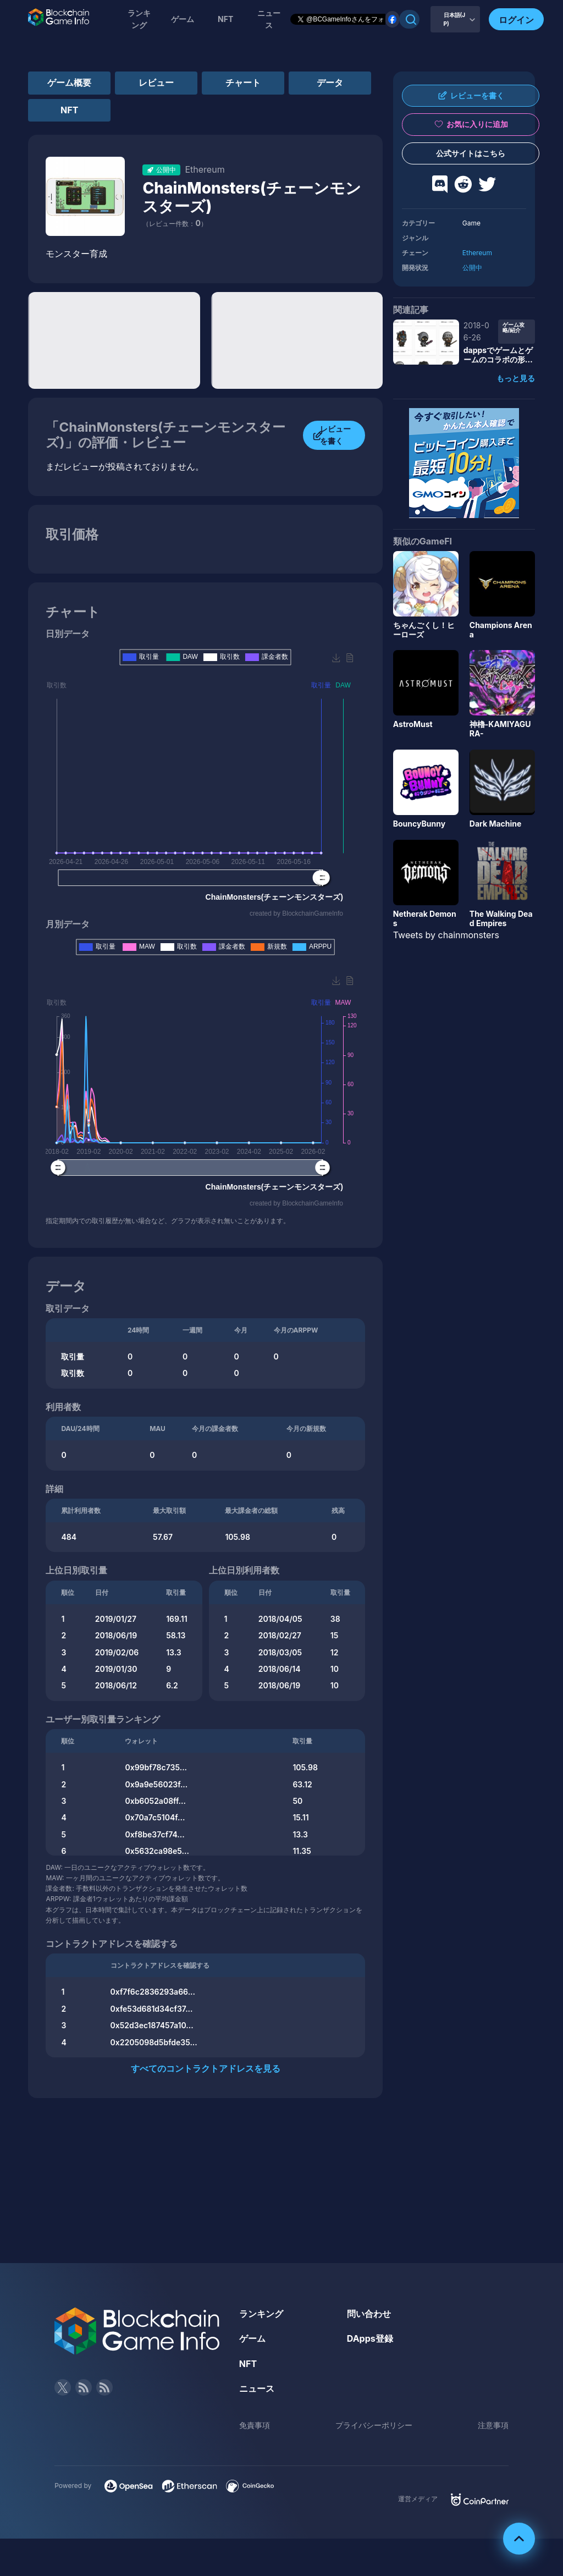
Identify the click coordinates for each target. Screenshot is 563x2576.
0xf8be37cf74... (154, 1834)
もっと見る (515, 378)
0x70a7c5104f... (155, 1817)
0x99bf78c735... (156, 1767)
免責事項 (254, 2425)
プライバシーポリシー (373, 2425)
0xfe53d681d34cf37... (152, 2008)
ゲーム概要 (69, 82)
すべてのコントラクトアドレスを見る (205, 2068)
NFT (225, 19)
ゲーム (182, 19)
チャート (243, 82)
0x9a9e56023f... (156, 1784)
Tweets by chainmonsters (446, 934)
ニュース (256, 2388)
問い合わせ (369, 2313)
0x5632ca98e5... (157, 1851)
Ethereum (477, 253)
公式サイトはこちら (470, 153)
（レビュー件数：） (174, 223)
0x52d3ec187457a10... (152, 2025)
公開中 (472, 267)
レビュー (156, 82)
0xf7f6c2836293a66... (153, 1991)
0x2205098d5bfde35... (154, 2042)
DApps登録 (370, 2338)
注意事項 (493, 2425)
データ (330, 82)
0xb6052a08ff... (155, 1801)
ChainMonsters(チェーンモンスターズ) (251, 197)
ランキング (139, 19)
